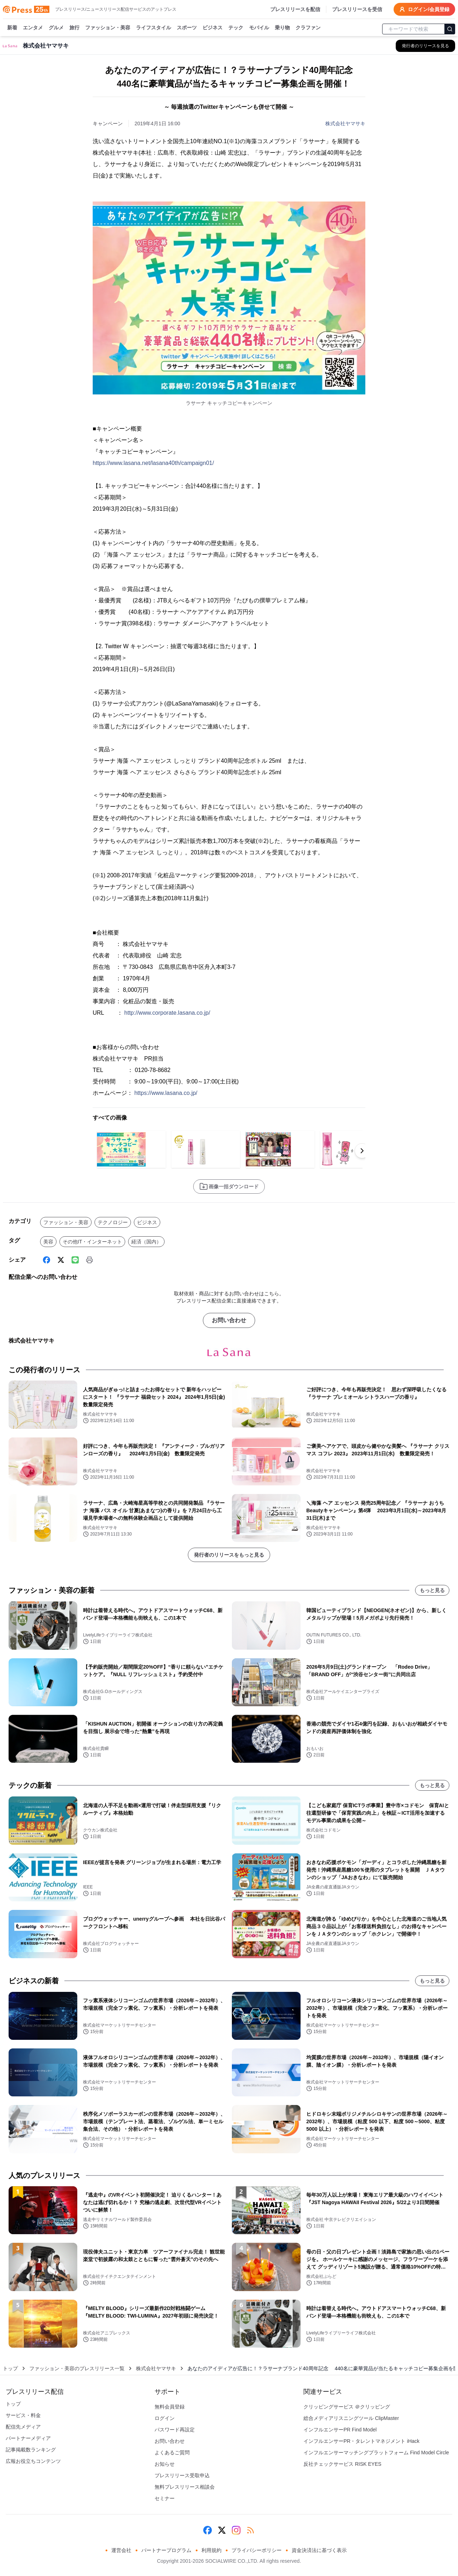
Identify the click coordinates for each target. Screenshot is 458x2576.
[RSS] (250, 2530)
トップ (10, 2368)
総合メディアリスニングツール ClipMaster (351, 2418)
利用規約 (211, 2550)
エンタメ (33, 28)
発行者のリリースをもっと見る (229, 1555)
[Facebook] (46, 1259)
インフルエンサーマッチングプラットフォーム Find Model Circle (376, 2452)
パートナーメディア (28, 2438)
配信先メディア (23, 2427)
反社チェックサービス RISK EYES (342, 2464)
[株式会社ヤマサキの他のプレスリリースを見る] (425, 46)
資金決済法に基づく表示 (319, 2550)
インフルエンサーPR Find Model (340, 2429)
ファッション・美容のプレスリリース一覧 (77, 2368)
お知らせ (165, 2464)
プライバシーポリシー (257, 2550)
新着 (12, 28)
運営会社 (121, 2550)
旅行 (74, 28)
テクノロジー (113, 1222)
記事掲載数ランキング (31, 2450)
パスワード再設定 (175, 2429)
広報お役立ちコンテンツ (33, 2461)
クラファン (308, 28)
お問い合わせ (229, 1320)
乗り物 (282, 28)
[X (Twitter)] (60, 1259)
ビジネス (213, 28)
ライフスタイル (153, 28)
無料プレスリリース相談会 (185, 2487)
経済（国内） (146, 1242)
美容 (48, 1242)
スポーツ (187, 28)
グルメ (56, 28)
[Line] (75, 1259)
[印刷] (89, 1259)
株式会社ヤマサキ (345, 123)
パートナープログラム (166, 2550)
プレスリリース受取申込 (182, 2475)
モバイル (259, 28)
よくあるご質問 (172, 2452)
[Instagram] (236, 2530)
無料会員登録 (170, 2407)
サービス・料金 (23, 2415)
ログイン (165, 2418)
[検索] (449, 29)
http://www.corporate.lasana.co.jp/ (167, 1013)
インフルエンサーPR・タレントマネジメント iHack (361, 2441)
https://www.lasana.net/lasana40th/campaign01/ (153, 463)
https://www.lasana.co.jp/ (165, 1093)
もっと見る (432, 1590)
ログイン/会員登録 (424, 9)
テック (235, 28)
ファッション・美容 (107, 28)
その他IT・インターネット (92, 1242)
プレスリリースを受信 (357, 9)
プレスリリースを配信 (295, 9)
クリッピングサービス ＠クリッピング (346, 2407)
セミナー (165, 2498)
